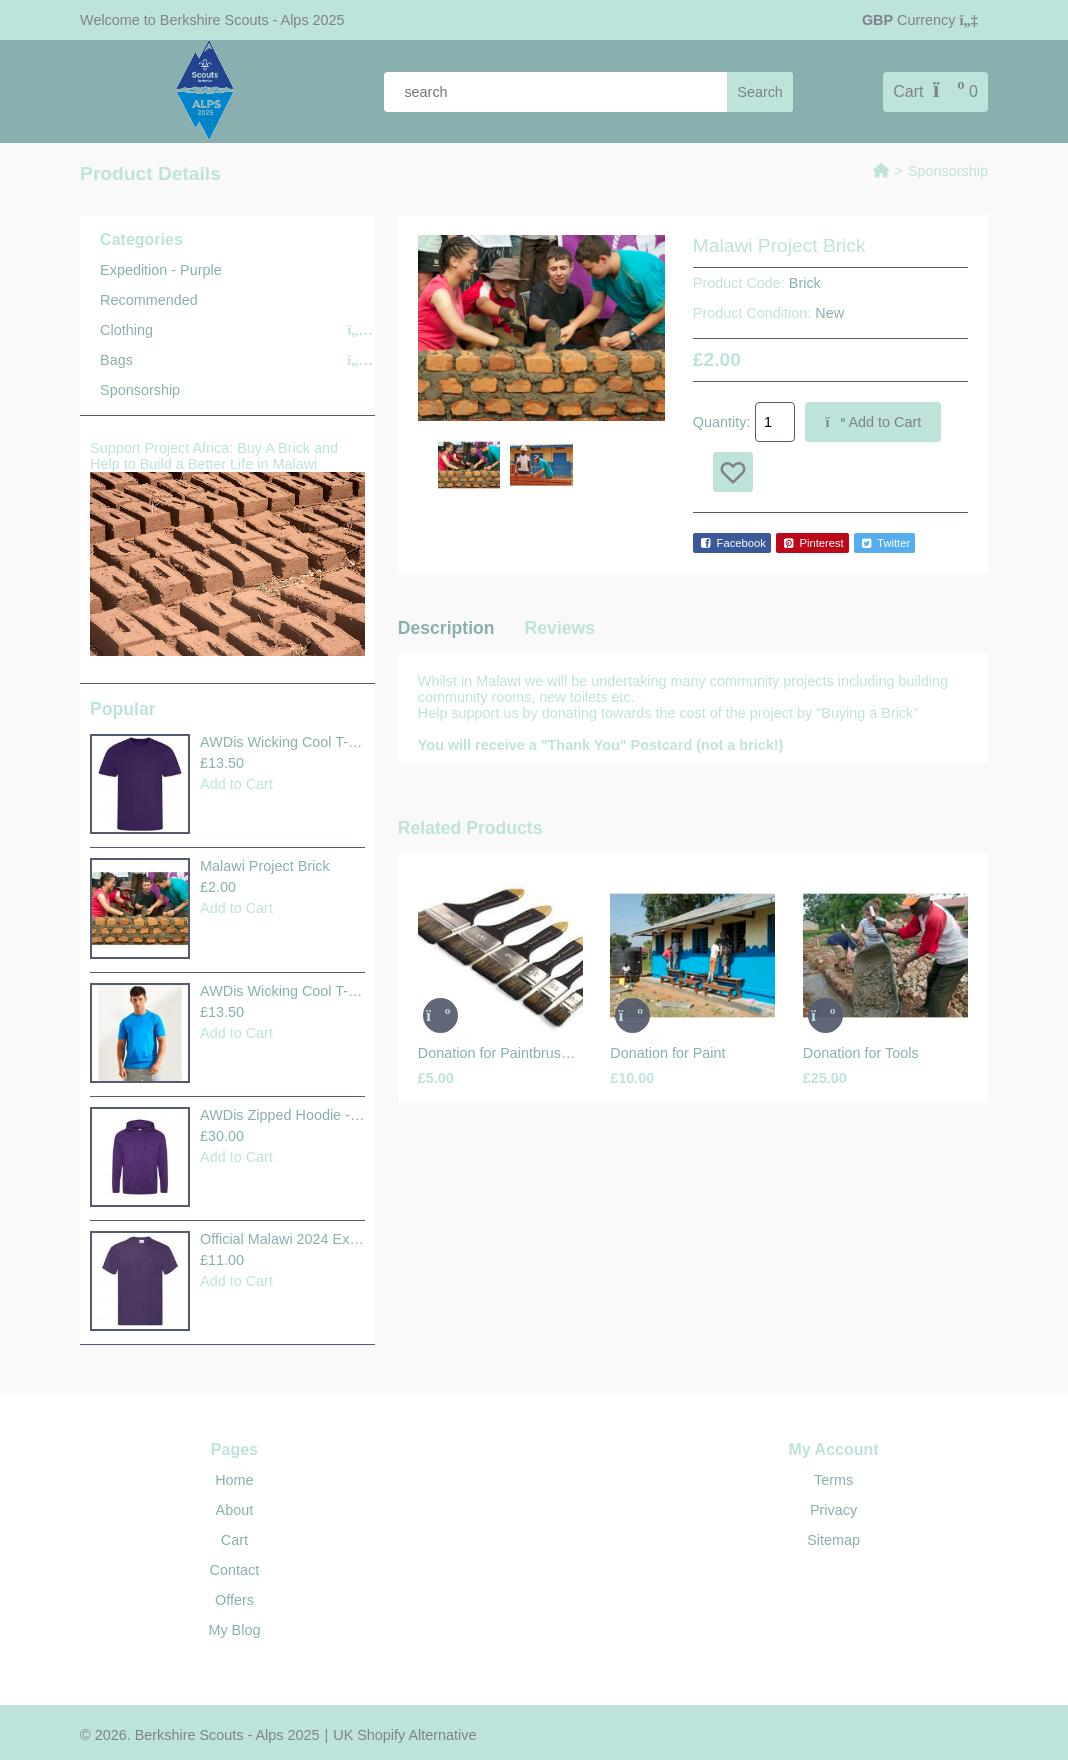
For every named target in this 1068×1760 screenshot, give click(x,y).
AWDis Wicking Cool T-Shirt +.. (282, 742)
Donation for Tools (861, 1053)
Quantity (720, 422)
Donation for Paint (667, 1053)
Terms (833, 1480)
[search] (760, 92)
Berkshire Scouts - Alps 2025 (250, 20)
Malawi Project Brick (265, 866)
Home (234, 1480)
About (235, 1510)
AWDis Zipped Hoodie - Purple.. (282, 1115)
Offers (234, 1600)
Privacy (833, 1510)
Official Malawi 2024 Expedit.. (282, 1239)
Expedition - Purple (161, 270)
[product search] (588, 92)
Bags (116, 360)
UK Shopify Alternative (404, 1735)
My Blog (234, 1630)
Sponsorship (948, 171)
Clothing (126, 330)
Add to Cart (236, 784)
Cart (234, 1540)
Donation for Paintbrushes (500, 1053)
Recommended (149, 300)
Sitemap (833, 1540)
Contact (235, 1570)
